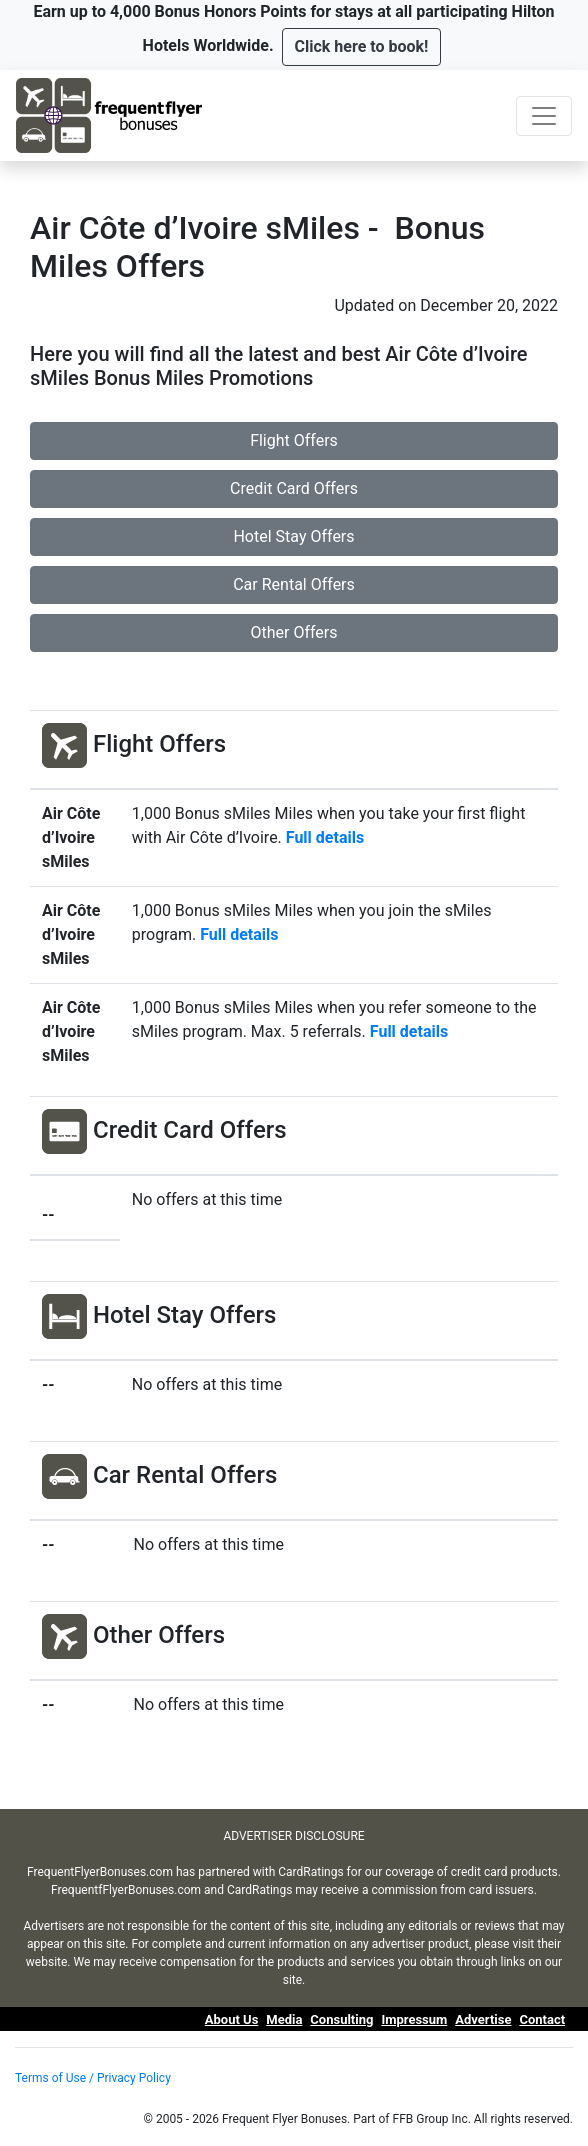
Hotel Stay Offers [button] (293, 536)
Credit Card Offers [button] (294, 488)
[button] (362, 47)
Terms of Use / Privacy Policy (93, 2078)
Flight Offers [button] (294, 440)
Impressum (414, 2019)
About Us (232, 2019)
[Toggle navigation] (544, 116)
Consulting (341, 2019)
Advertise (483, 2019)
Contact (542, 2019)
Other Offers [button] (293, 632)
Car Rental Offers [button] (294, 584)
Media (284, 2019)
